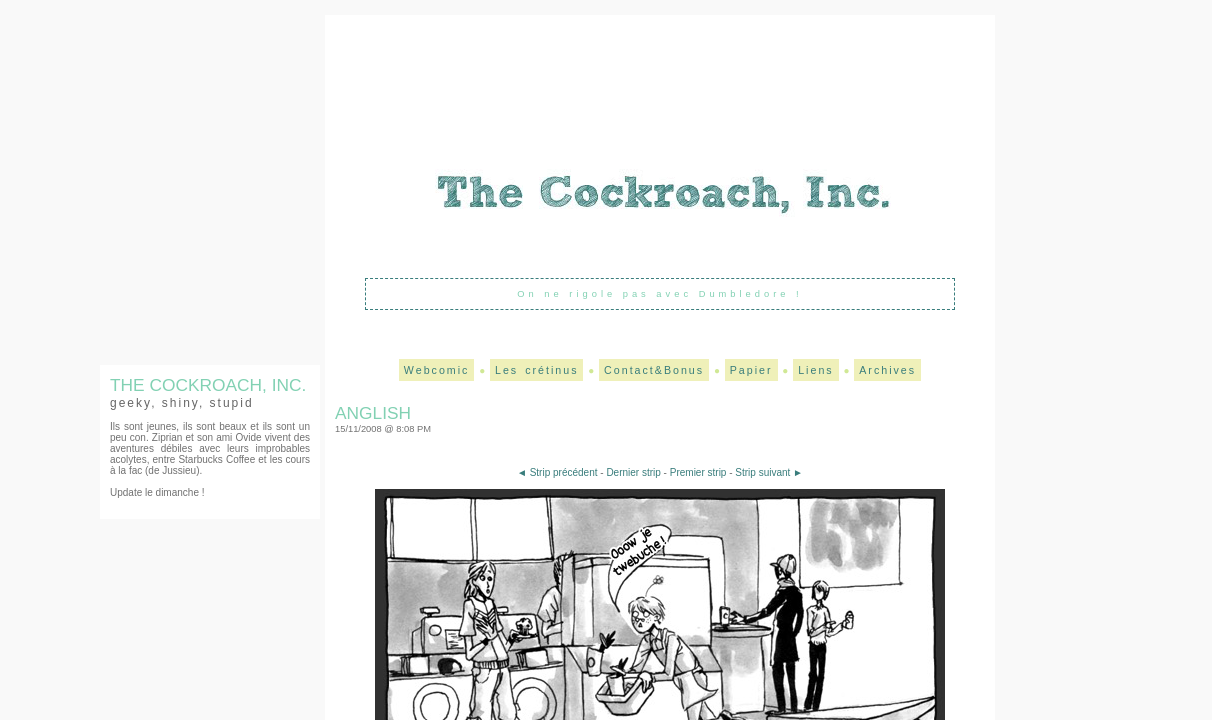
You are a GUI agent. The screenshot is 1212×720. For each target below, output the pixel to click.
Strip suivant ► (769, 472)
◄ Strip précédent (557, 472)
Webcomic (437, 370)
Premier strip (698, 472)
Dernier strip (633, 472)
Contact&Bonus (654, 370)
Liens (815, 370)
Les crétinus (536, 370)
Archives (887, 370)
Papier (751, 370)
